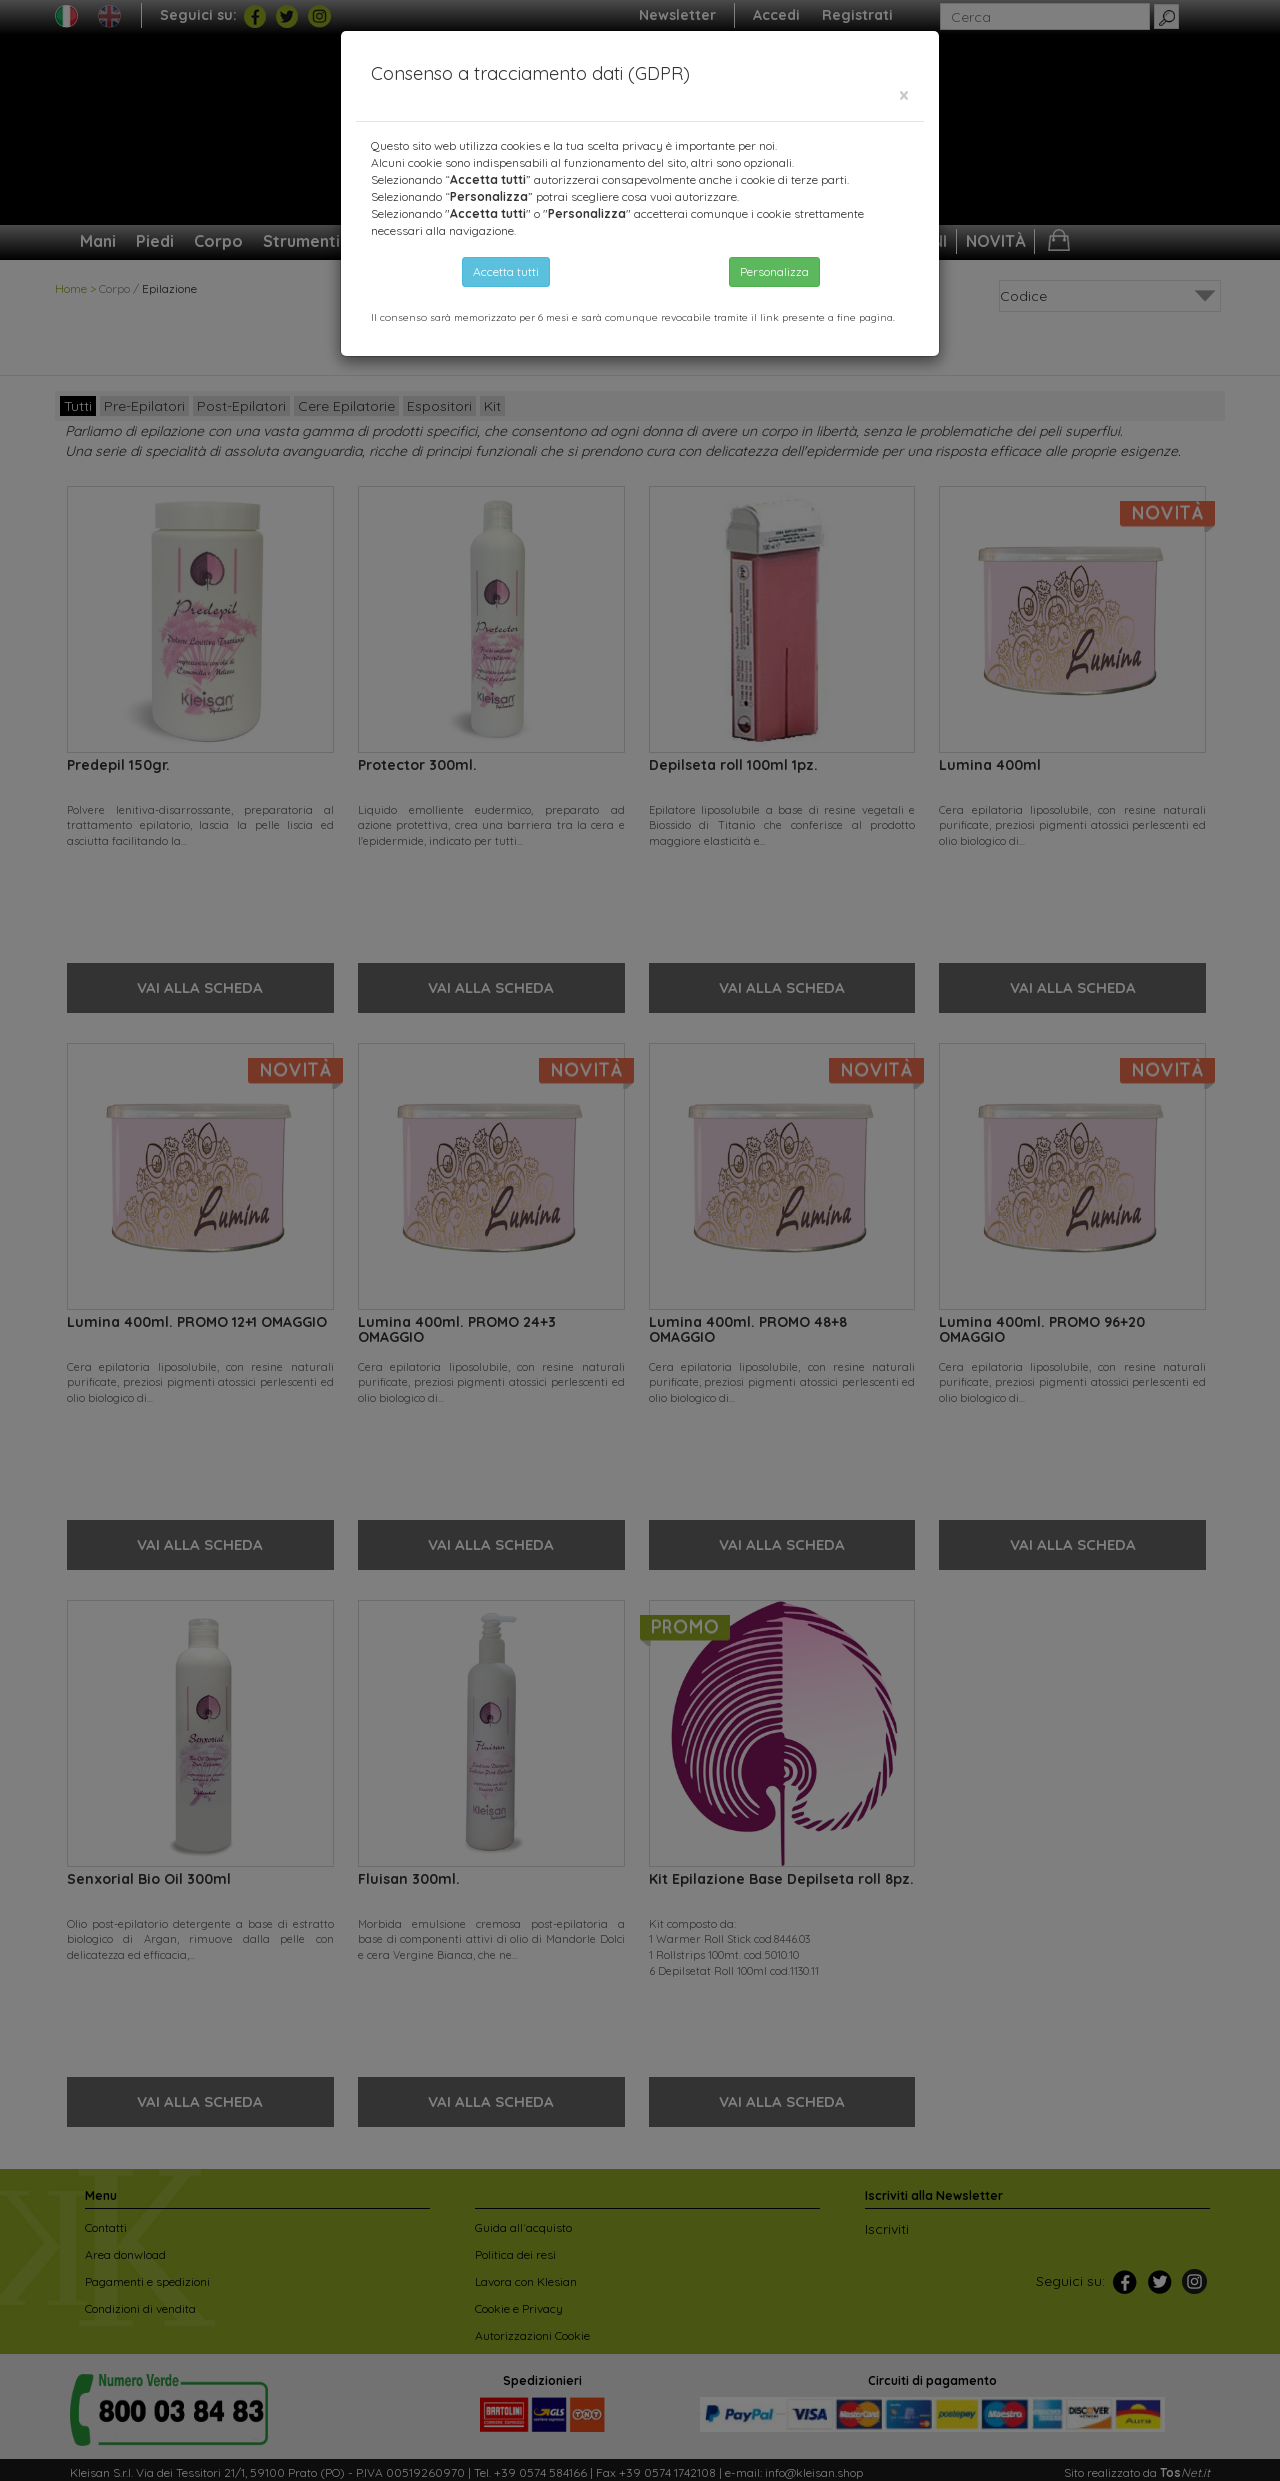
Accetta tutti (506, 271)
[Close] (904, 95)
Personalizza (774, 271)
